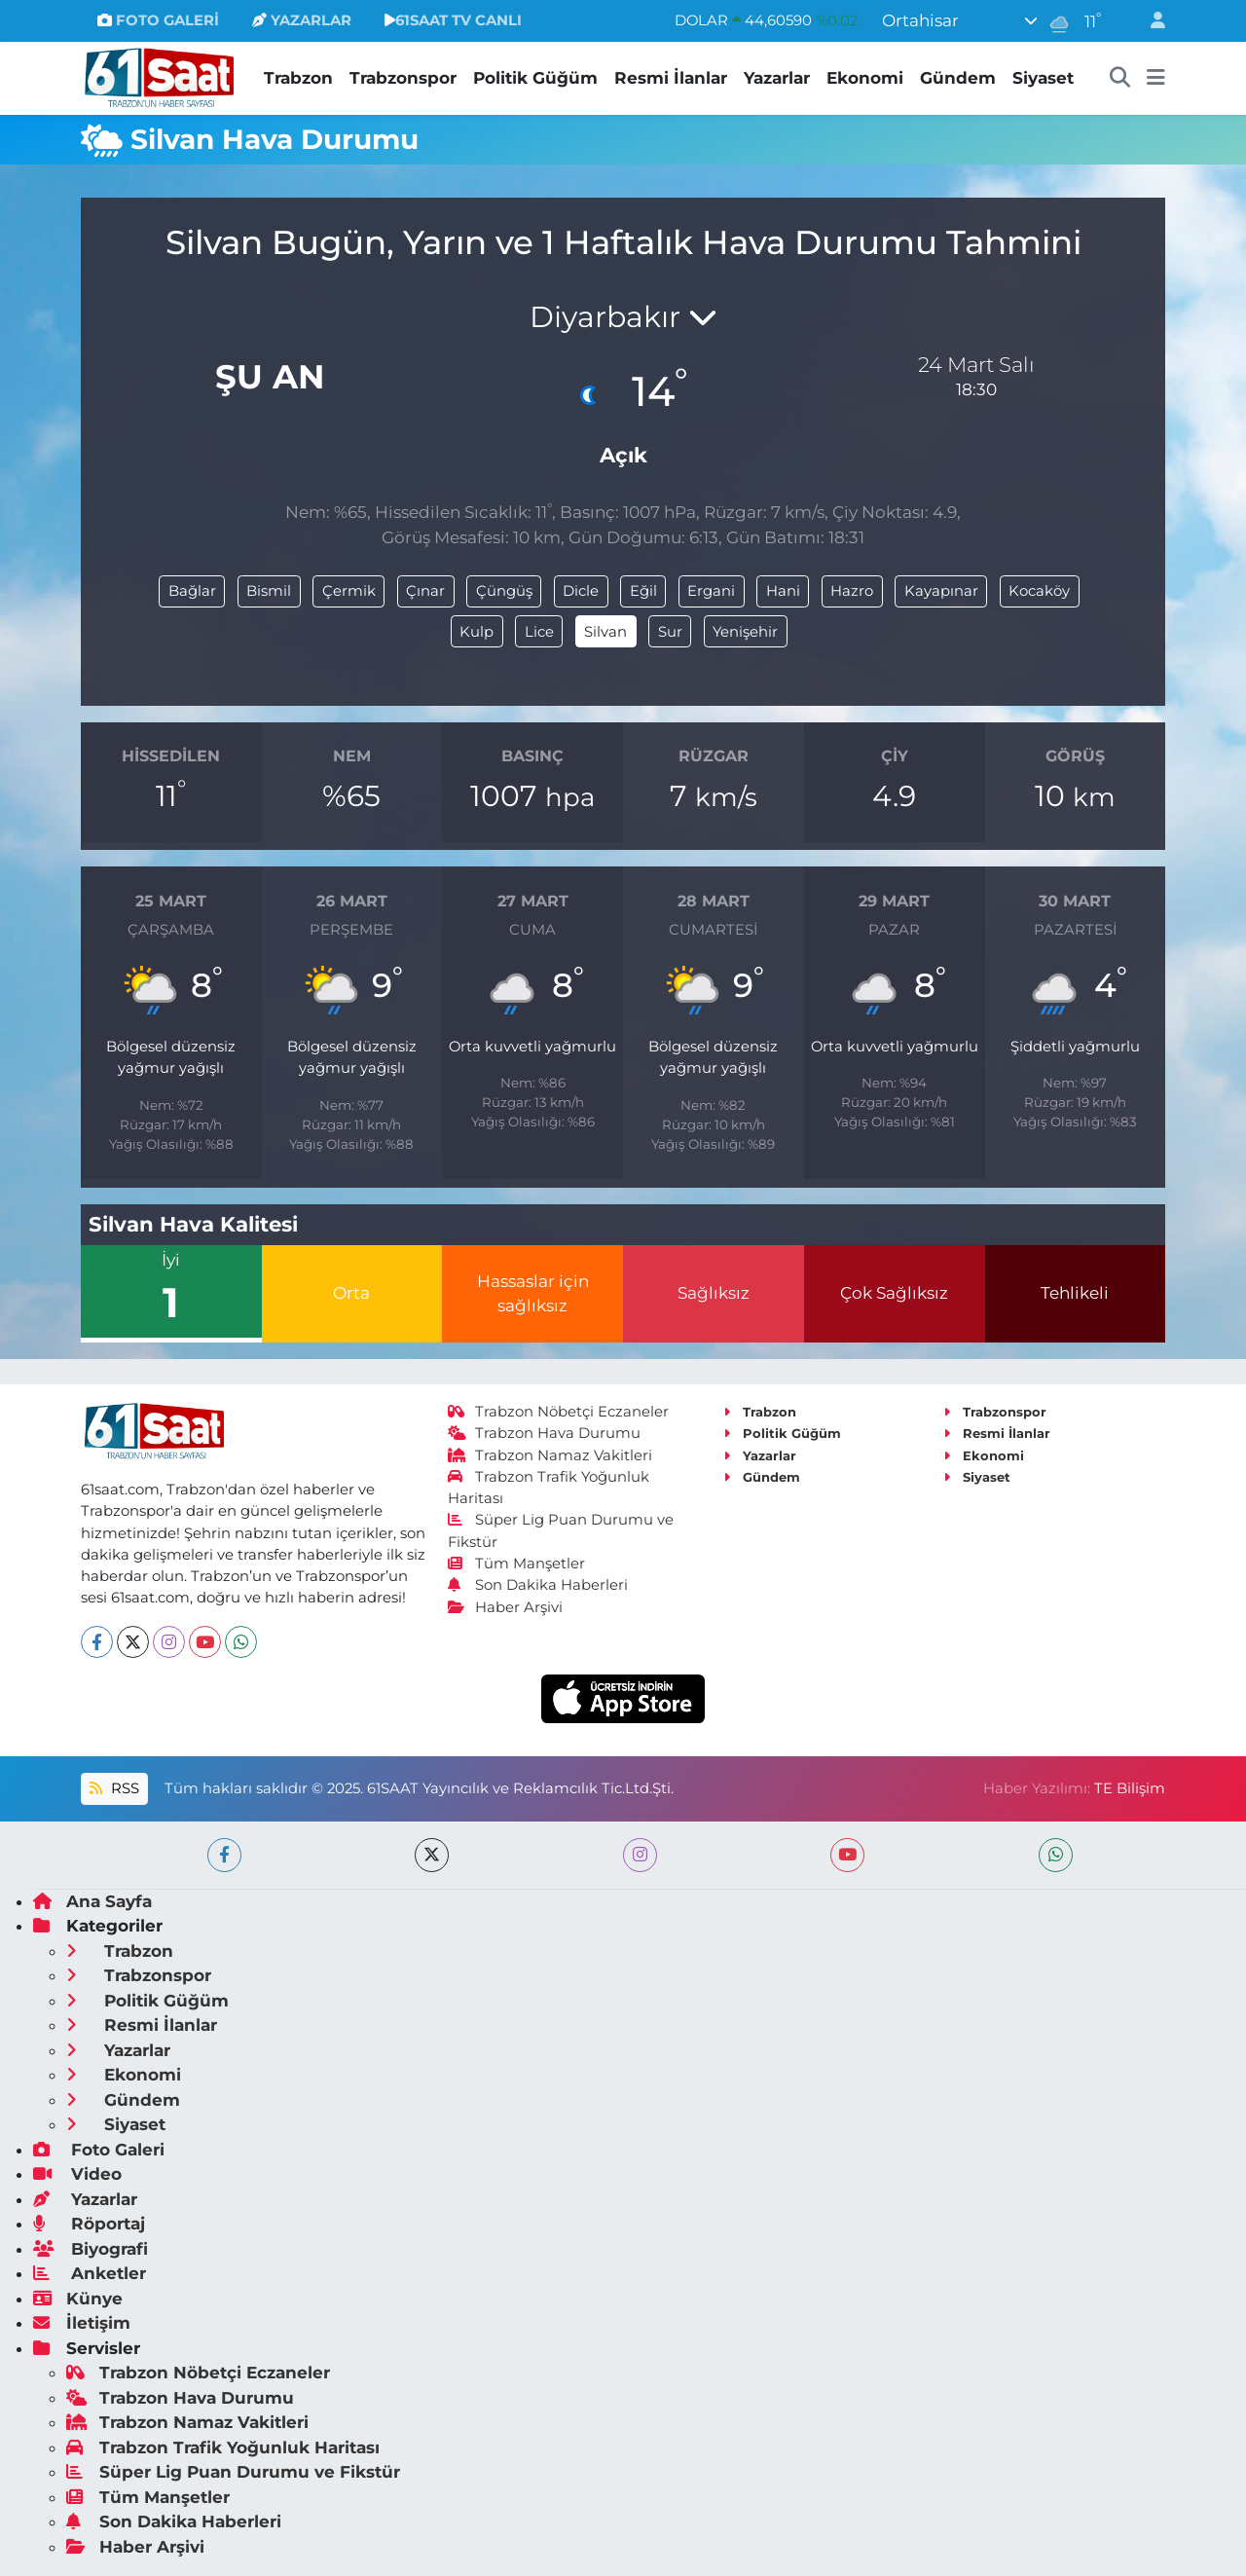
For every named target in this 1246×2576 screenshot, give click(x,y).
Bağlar (192, 591)
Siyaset (1043, 78)
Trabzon (298, 78)
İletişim (81, 2323)
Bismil (268, 591)
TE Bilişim (1129, 1788)
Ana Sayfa (92, 1901)
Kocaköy (1039, 591)
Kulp (476, 632)
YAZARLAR (301, 20)
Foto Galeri (99, 2149)
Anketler (89, 2273)
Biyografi (90, 2249)
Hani (783, 591)
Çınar (425, 591)
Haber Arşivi (506, 1607)
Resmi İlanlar (670, 78)
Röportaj (89, 2223)
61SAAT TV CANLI (453, 20)
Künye (78, 2298)
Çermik (349, 591)
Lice (539, 632)
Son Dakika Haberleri (538, 1585)
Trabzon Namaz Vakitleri (550, 1455)
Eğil (643, 591)
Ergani (711, 591)
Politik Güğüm (535, 78)
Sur (670, 632)
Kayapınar (941, 591)
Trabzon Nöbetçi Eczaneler (559, 1411)
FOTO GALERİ (158, 20)
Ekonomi (864, 78)
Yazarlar (777, 78)
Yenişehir (745, 632)
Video (77, 2174)
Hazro (851, 591)
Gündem (958, 78)
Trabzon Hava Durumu (544, 1433)
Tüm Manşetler (517, 1563)
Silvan (605, 632)
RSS (114, 1788)
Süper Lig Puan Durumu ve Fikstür (233, 2472)
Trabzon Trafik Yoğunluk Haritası (223, 2447)
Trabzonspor (403, 78)
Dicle (581, 591)
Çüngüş (504, 591)
